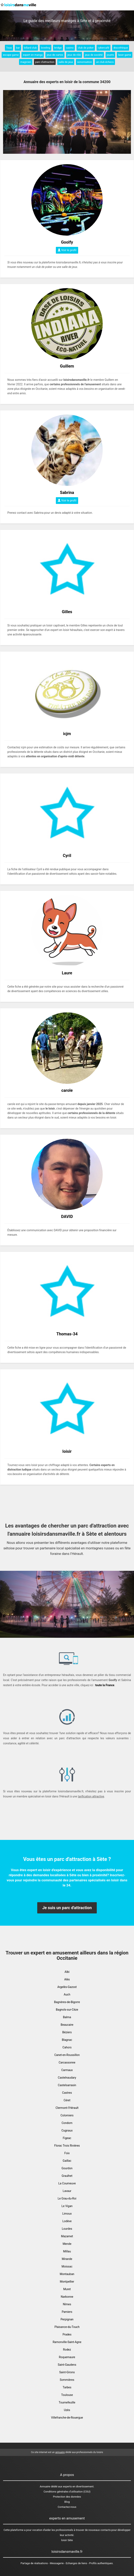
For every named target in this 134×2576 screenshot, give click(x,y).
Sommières (67, 2379)
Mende (67, 2243)
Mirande (67, 2259)
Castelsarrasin (67, 2085)
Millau (67, 2251)
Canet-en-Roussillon (67, 2055)
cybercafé (103, 47)
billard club (30, 47)
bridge (58, 47)
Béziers (67, 2032)
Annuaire (45, 2486)
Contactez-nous (67, 2506)
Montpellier (67, 2281)
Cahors (66, 2047)
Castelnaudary (67, 2077)
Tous (9, 47)
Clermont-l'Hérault (66, 2107)
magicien (25, 62)
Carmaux (67, 2070)
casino (70, 47)
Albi (67, 1971)
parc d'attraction (44, 62)
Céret (67, 2100)
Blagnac (67, 2039)
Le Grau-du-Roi (67, 2198)
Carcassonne (67, 2062)
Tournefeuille (67, 2402)
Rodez (67, 2349)
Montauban (67, 2274)
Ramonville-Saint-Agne (67, 2342)
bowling (45, 47)
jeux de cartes (55, 54)
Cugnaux (67, 2130)
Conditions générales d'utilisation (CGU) (67, 2491)
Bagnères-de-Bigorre (67, 2002)
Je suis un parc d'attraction (67, 1907)
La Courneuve (67, 2183)
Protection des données (67, 2496)
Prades (67, 2334)
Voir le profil (67, 250)
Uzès (67, 2410)
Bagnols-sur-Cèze (67, 2009)
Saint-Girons (67, 2372)
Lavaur (67, 2191)
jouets (110, 54)
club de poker (86, 47)
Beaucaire (67, 2024)
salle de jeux (66, 62)
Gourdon (67, 2168)
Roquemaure (67, 2357)
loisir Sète (67, 2540)
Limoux (67, 2213)
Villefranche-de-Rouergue (67, 2417)
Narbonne (67, 2296)
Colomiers (67, 2115)
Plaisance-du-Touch (66, 2327)
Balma (67, 2017)
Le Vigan (67, 2206)
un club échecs (105, 62)
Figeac (67, 2138)
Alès (67, 1979)
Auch (67, 1994)
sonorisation (84, 62)
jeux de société (93, 54)
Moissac (67, 2266)
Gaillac (67, 2160)
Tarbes (67, 2387)
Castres (67, 2092)
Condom (67, 2123)
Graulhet (67, 2175)
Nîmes (67, 2304)
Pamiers (67, 2311)
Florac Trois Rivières (67, 2145)
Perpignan (67, 2319)
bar (18, 47)
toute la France (104, 1685)
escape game (11, 54)
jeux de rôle (74, 54)
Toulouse (67, 2395)
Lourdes (67, 2228)
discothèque (120, 47)
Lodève (67, 2221)
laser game (124, 54)
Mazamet (67, 2236)
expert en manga (33, 54)
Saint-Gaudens (67, 2364)
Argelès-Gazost (67, 1987)
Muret (67, 2289)
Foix (67, 2153)
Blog (67, 2501)
